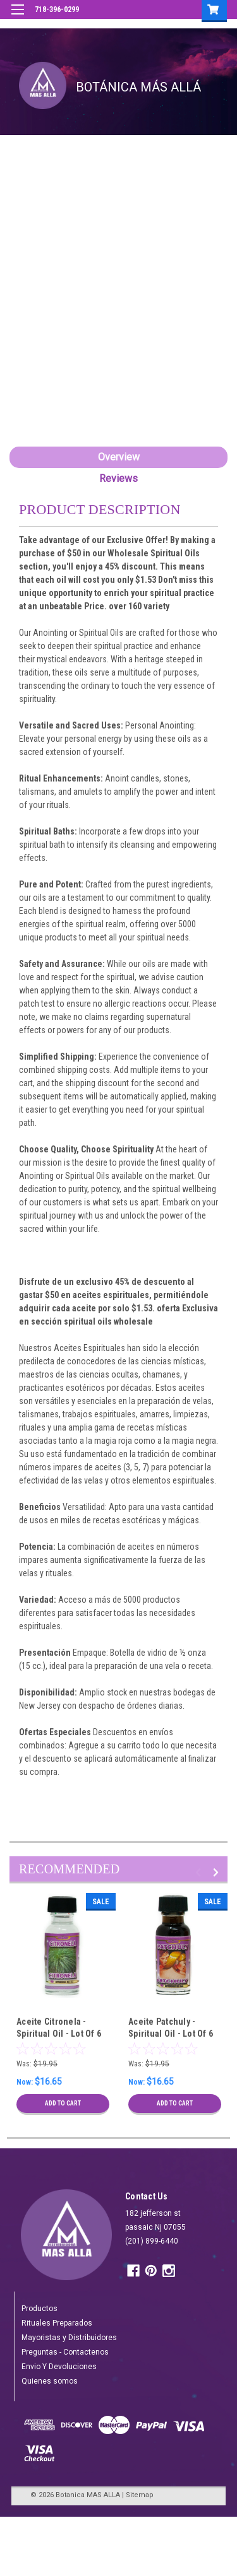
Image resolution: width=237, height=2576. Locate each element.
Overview (119, 457)
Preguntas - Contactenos (65, 2352)
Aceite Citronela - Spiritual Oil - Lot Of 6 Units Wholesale (58, 2034)
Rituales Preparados (56, 2323)
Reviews (118, 478)
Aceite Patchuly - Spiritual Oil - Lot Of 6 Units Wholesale (170, 2034)
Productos (39, 2308)
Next (217, 1872)
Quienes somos (49, 2381)
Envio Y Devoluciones (59, 2366)
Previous (200, 1872)
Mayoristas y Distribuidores (69, 2337)
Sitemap (140, 2495)
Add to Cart (63, 2103)
